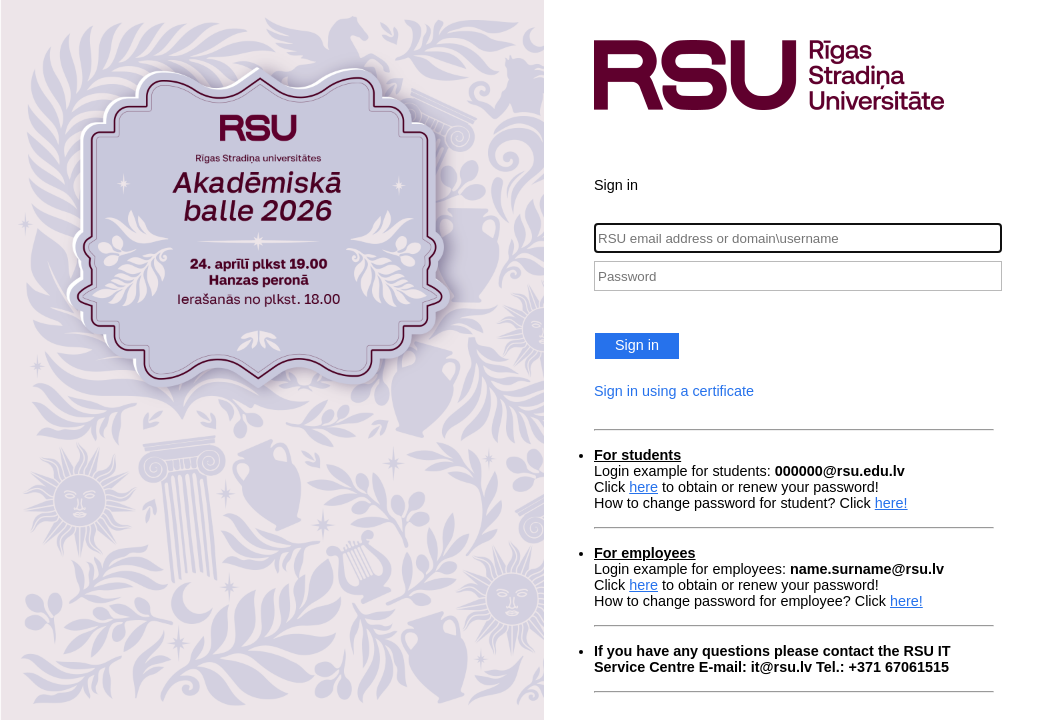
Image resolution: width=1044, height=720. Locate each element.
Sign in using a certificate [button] (674, 391)
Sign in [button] (637, 345)
